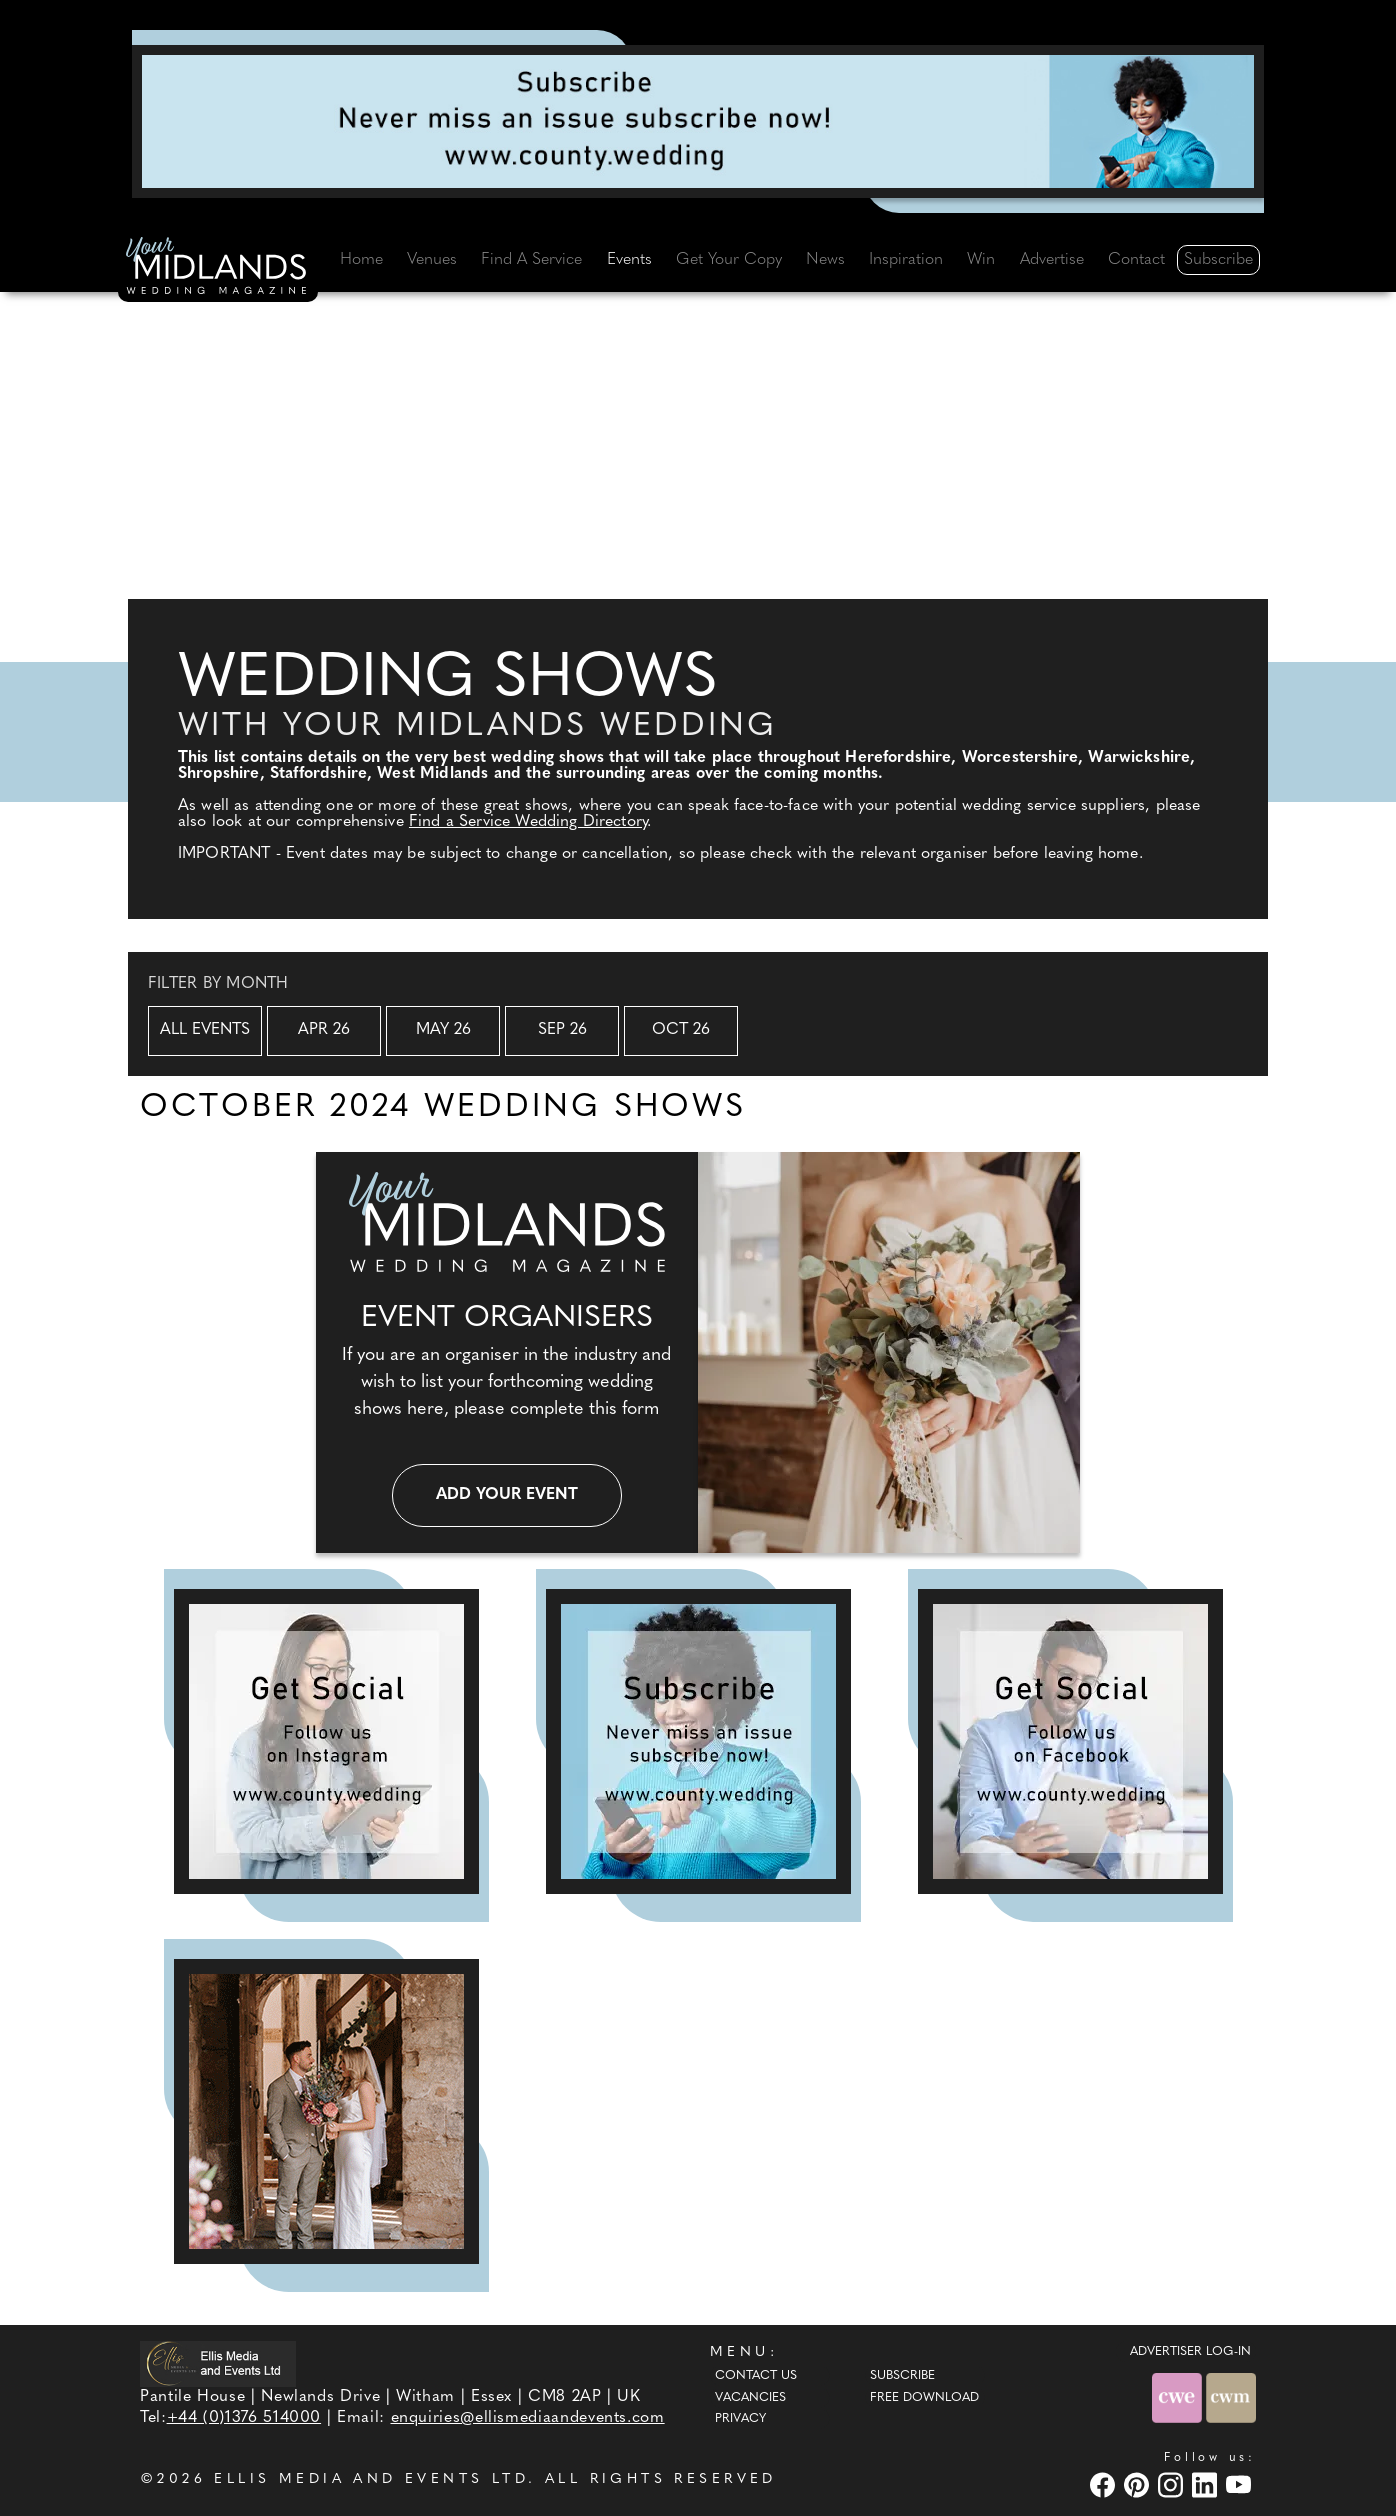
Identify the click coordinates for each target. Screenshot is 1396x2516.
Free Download (924, 2398)
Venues (432, 260)
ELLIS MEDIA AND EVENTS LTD (371, 2479)
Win (981, 260)
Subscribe (1218, 260)
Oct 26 (681, 1030)
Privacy (740, 2419)
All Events (205, 1030)
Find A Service (531, 260)
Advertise (1052, 260)
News (825, 260)
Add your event (507, 1495)
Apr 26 (324, 1030)
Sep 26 (562, 1030)
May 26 (443, 1030)
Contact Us (756, 2376)
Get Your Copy (729, 260)
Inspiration (906, 260)
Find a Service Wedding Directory (528, 822)
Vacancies (750, 2398)
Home (361, 260)
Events (629, 260)
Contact (1136, 260)
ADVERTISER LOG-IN (1190, 2352)
